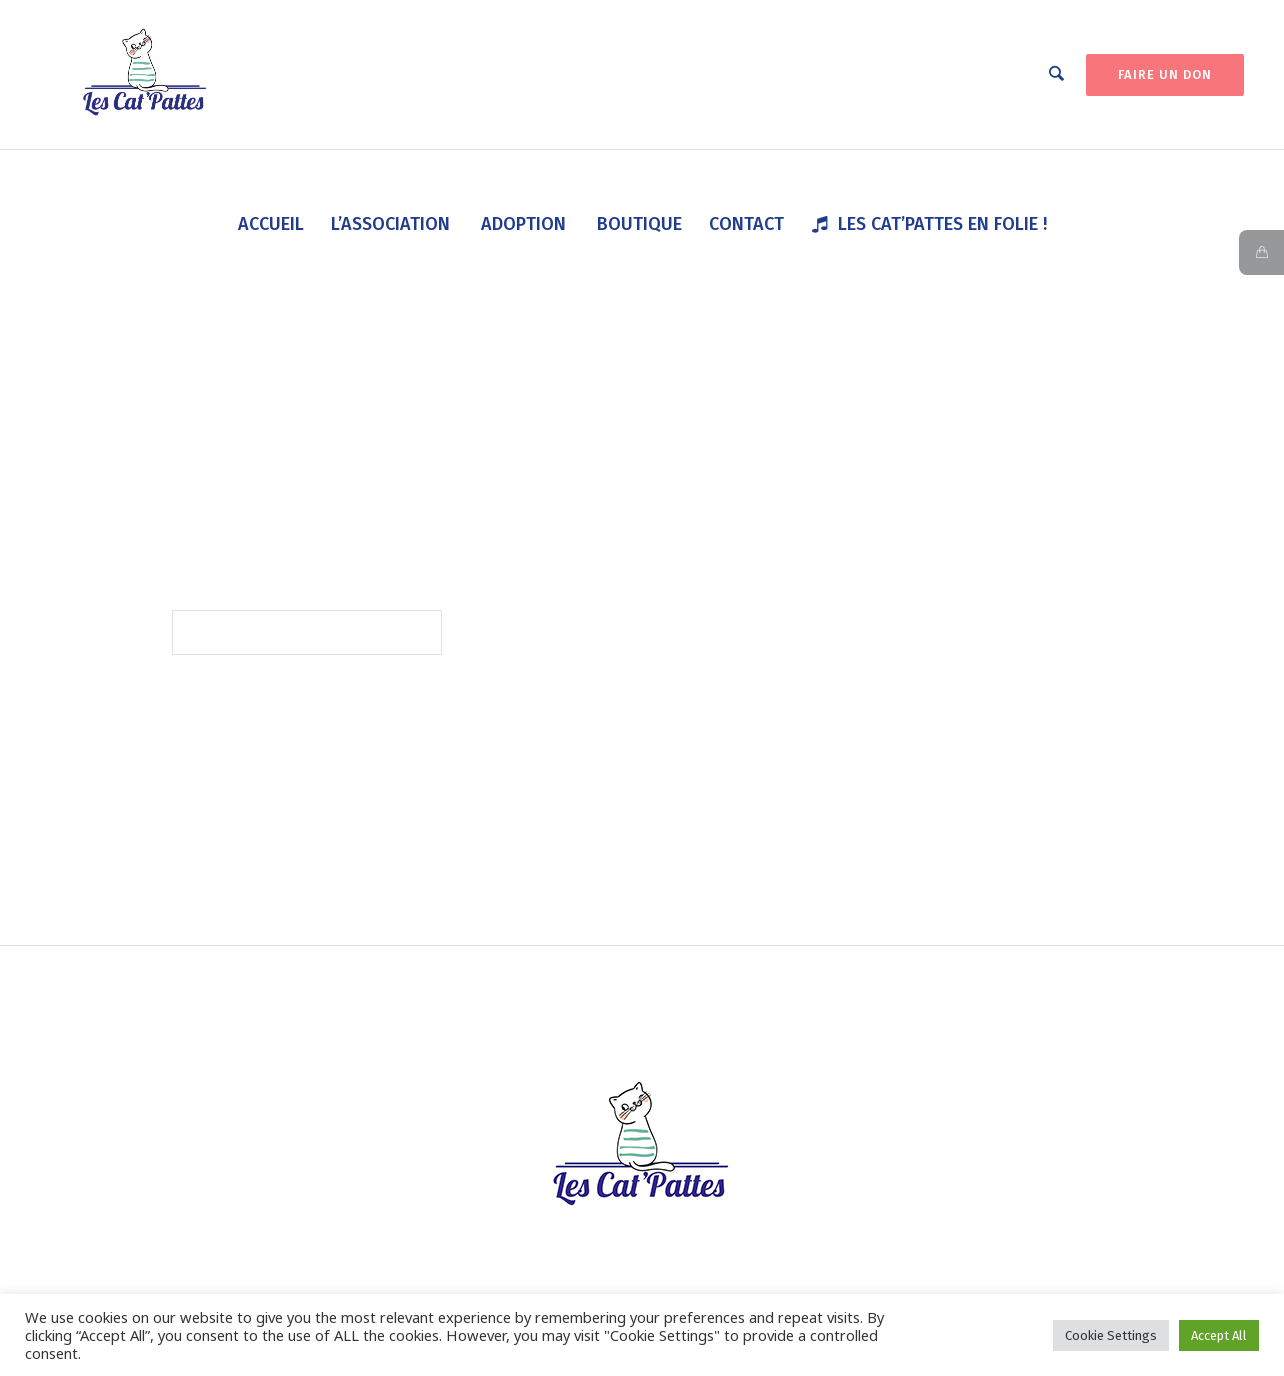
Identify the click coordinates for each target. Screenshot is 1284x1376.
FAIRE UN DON (1165, 74)
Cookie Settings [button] (1111, 1335)
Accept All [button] (1219, 1335)
